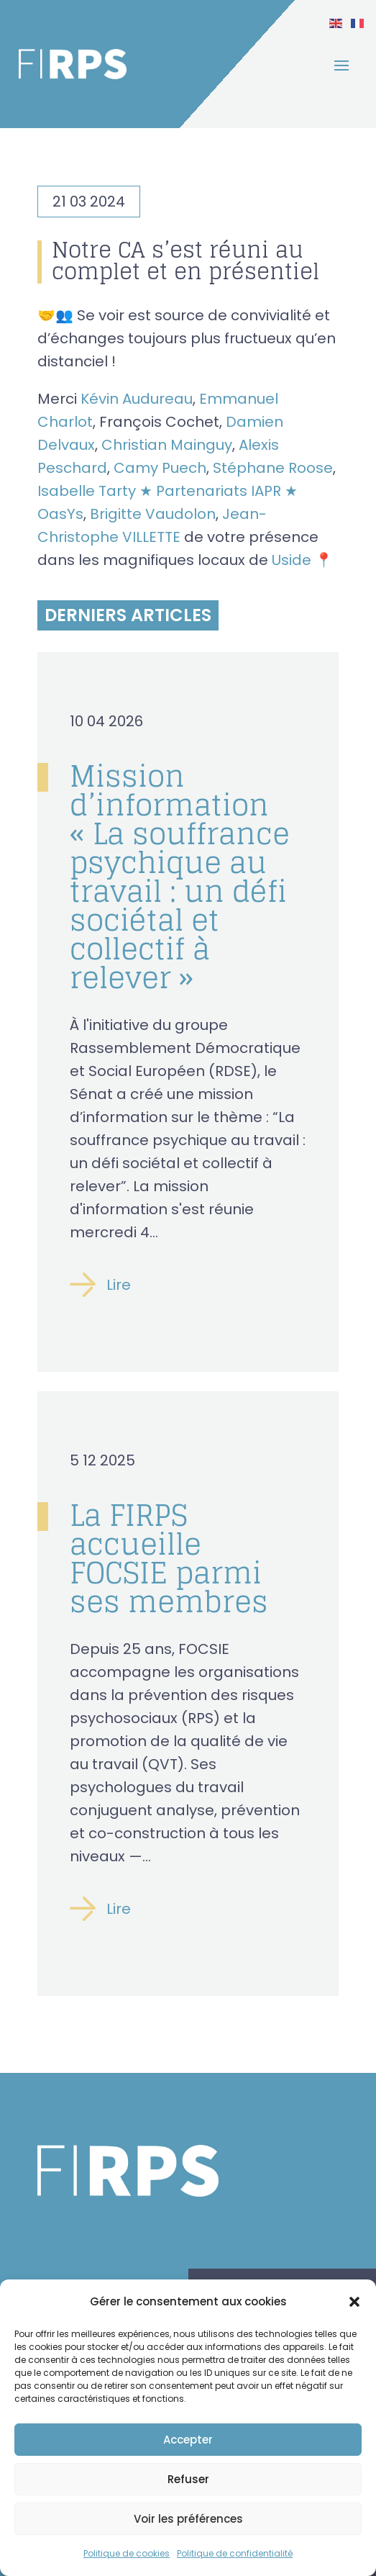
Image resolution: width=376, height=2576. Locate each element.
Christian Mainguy (166, 445)
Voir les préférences (188, 2518)
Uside (291, 560)
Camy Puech (160, 468)
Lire (118, 1285)
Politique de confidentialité (235, 2553)
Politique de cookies (126, 2553)
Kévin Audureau (137, 399)
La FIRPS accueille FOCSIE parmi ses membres (169, 1558)
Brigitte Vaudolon (153, 514)
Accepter (188, 2439)
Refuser (188, 2479)
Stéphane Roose (273, 468)
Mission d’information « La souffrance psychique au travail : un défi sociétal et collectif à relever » (180, 876)
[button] (354, 2302)
